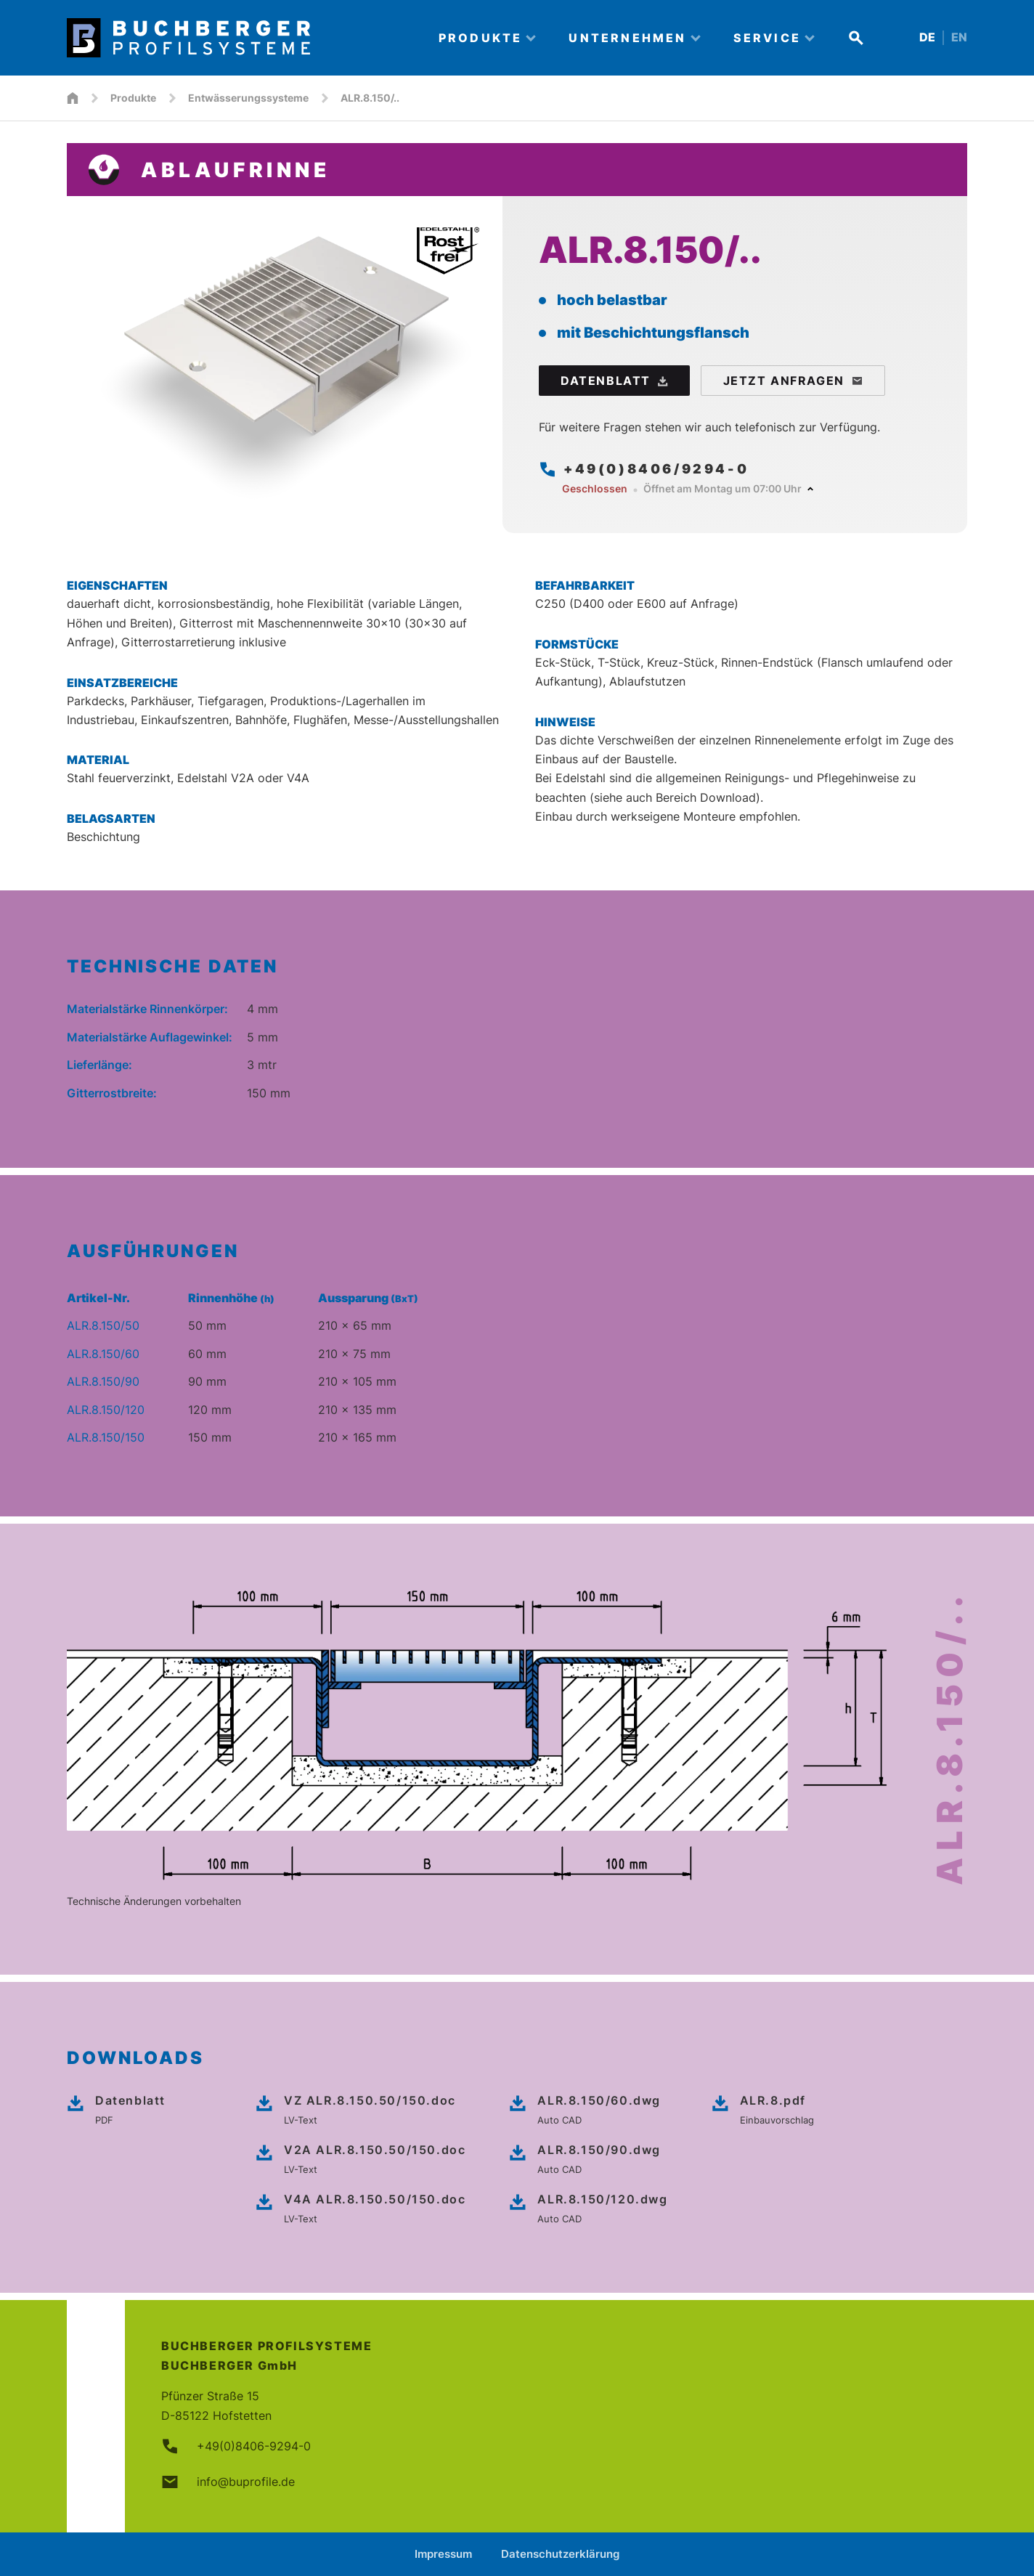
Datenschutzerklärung (560, 2554)
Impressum (443, 2554)
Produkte (133, 98)
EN (959, 37)
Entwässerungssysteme (248, 98)
